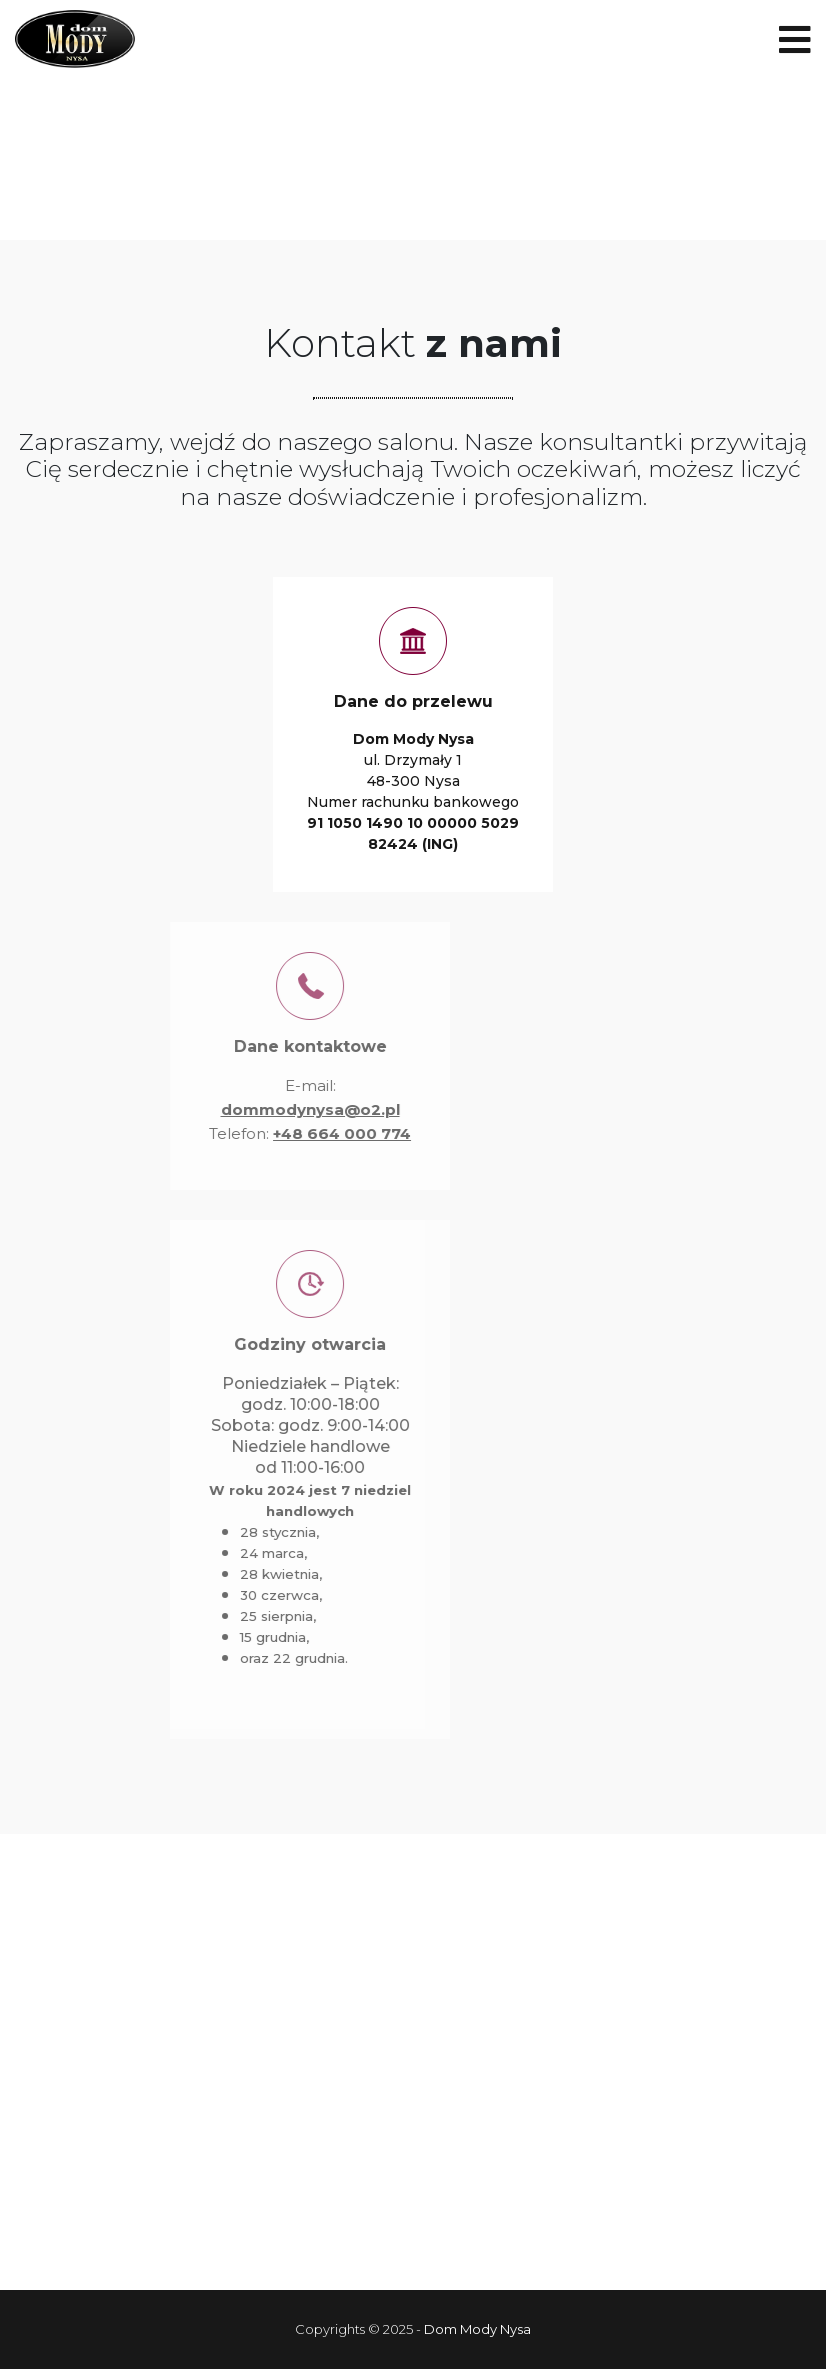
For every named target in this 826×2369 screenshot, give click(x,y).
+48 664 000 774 (299, 1133)
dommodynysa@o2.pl (267, 1109)
